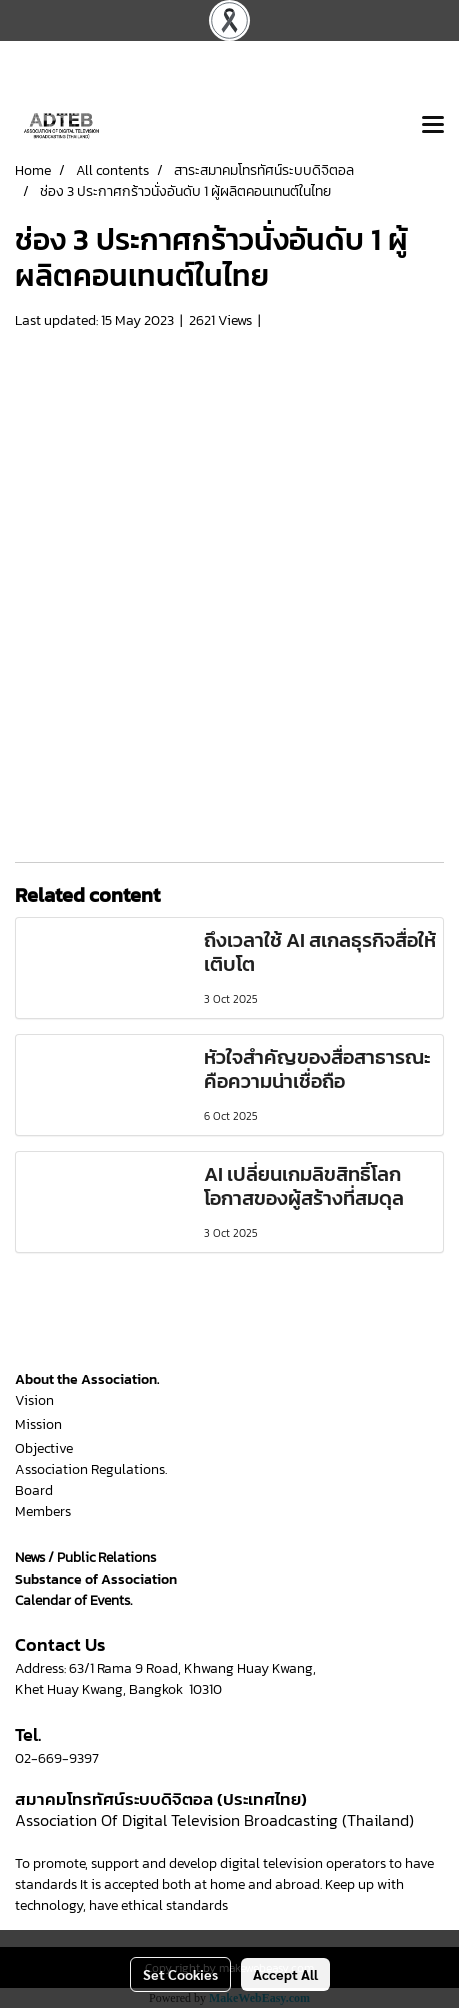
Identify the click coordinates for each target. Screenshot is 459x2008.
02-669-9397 (57, 1758)
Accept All (285, 1974)
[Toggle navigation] (433, 126)
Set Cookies (180, 1974)
